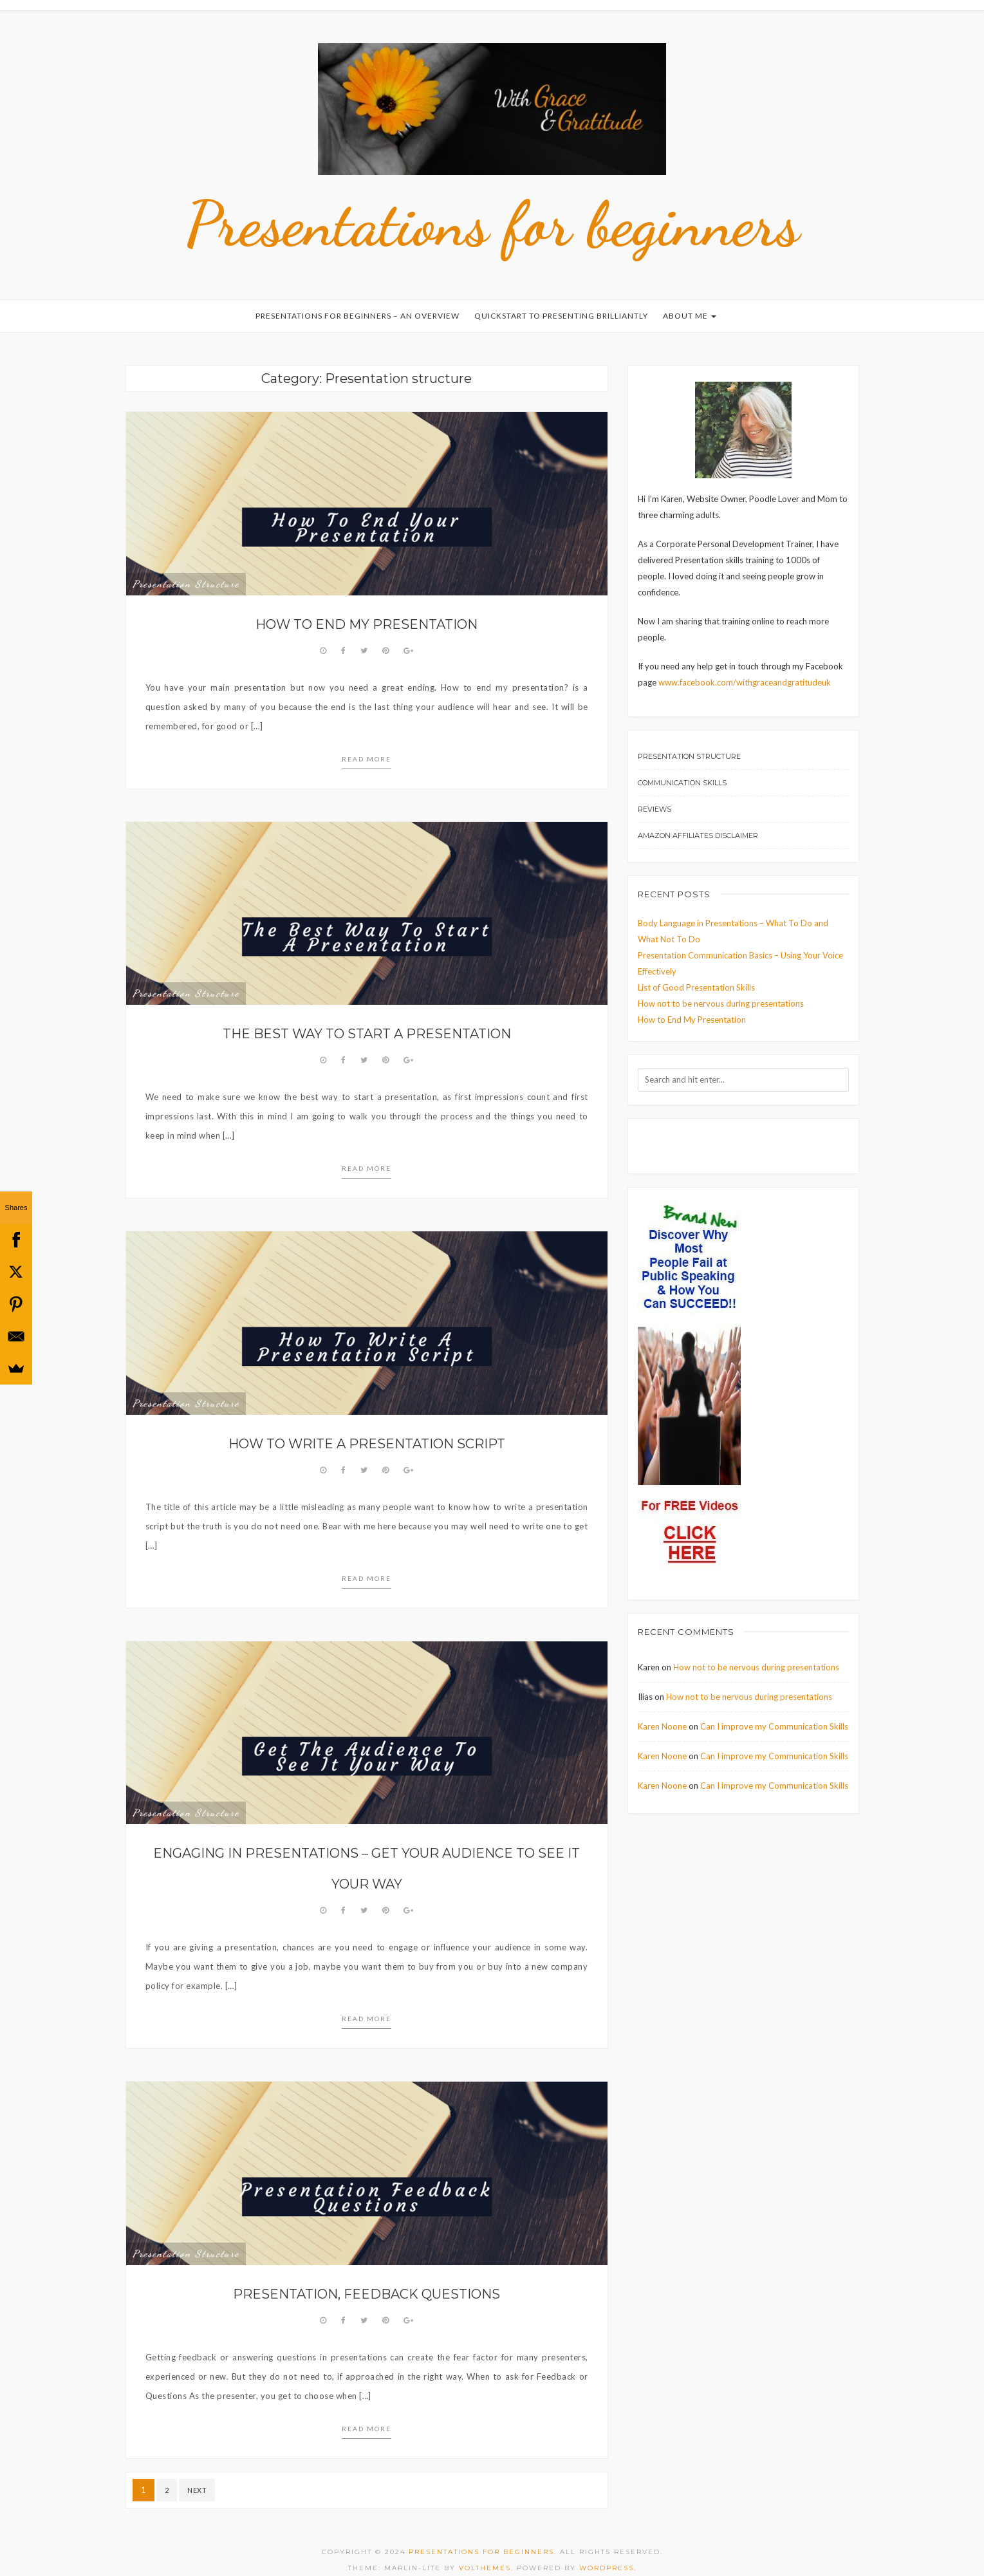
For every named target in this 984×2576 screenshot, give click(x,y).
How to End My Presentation (366, 605)
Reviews (654, 789)
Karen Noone (662, 1707)
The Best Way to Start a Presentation (367, 1014)
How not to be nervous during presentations (721, 984)
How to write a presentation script (366, 1424)
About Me (689, 296)
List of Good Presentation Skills (696, 968)
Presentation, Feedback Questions (366, 2274)
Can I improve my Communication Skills (774, 1707)
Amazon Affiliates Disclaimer (698, 816)
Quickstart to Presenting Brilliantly (561, 296)
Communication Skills (682, 763)
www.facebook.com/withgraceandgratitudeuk (744, 663)
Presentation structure (186, 564)
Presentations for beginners (492, 204)
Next (197, 2471)
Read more (366, 739)
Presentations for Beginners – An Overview (357, 296)
